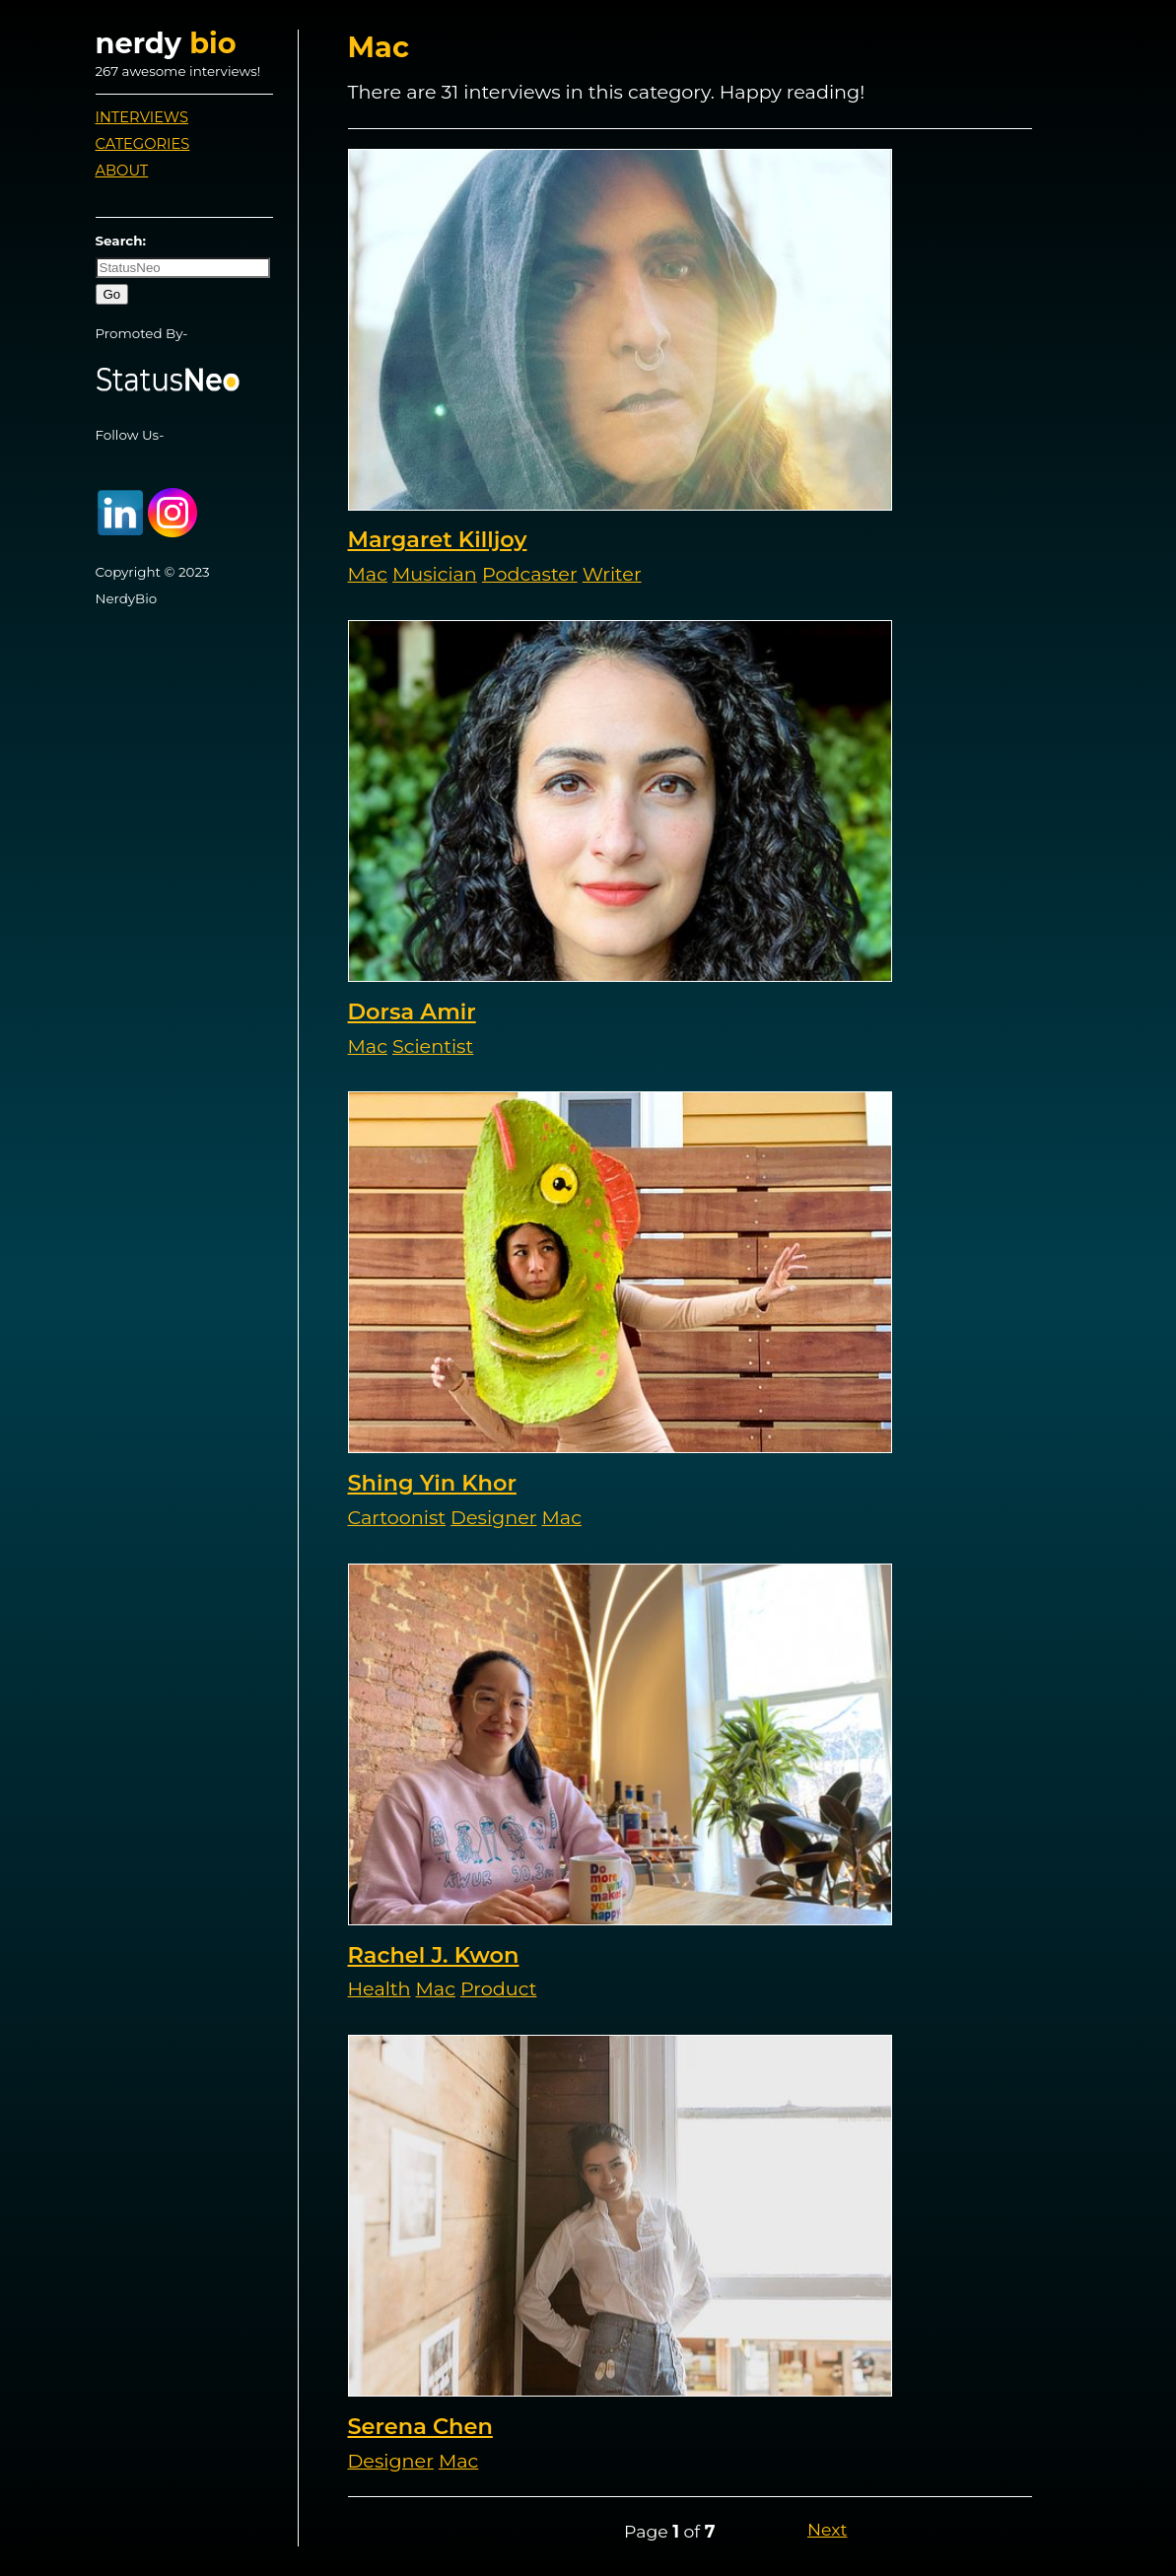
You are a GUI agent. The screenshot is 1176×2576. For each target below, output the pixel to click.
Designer (493, 1517)
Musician (434, 574)
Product (498, 1988)
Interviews (142, 117)
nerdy (166, 43)
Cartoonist (397, 1517)
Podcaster (530, 574)
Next (827, 2529)
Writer (612, 574)
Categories (143, 144)
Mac (367, 574)
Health (379, 1988)
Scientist (432, 1046)
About (122, 170)
